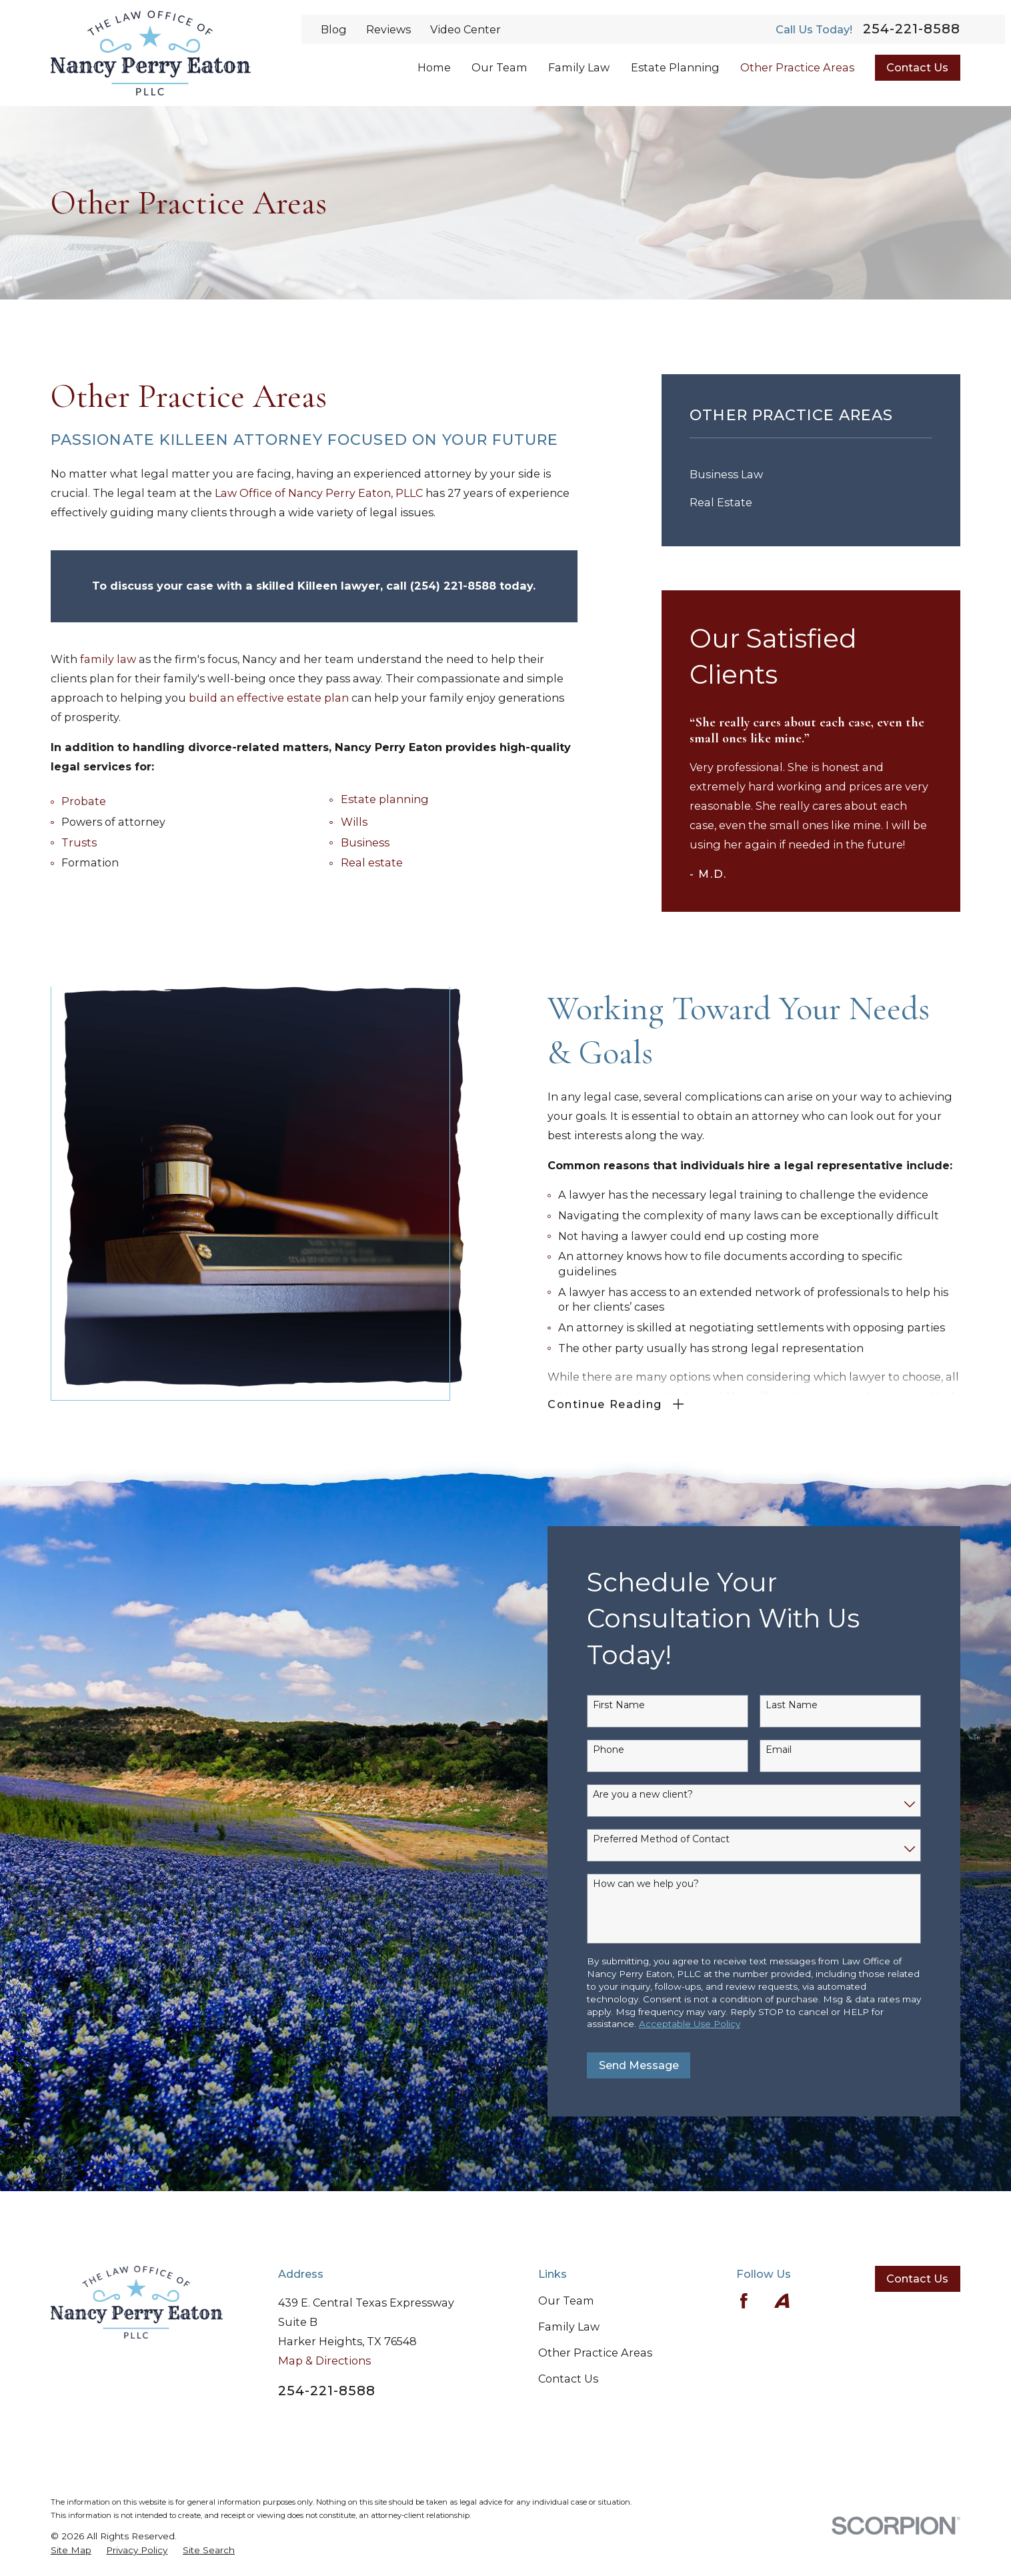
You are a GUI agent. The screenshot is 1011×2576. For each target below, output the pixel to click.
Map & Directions (324, 2360)
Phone (628, 1750)
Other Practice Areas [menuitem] (797, 67)
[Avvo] (782, 2301)
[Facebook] (744, 2301)
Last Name (812, 1705)
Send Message (658, 2065)
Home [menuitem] (434, 67)
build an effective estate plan (269, 697)
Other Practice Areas (595, 2352)
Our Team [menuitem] (499, 67)
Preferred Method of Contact (680, 1839)
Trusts (79, 842)
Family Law (569, 2326)
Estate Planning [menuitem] (675, 67)
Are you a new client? (662, 1794)
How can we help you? (665, 1884)
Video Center (465, 29)
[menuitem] (811, 474)
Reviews (388, 29)
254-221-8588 (911, 29)
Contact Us (917, 67)
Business (365, 842)
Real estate (372, 862)
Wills (354, 821)
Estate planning (385, 799)
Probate (83, 801)
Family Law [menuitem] (579, 67)
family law (108, 659)
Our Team (566, 2300)
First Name (638, 1705)
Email (799, 1750)
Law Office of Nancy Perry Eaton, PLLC (319, 493)
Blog (334, 29)
